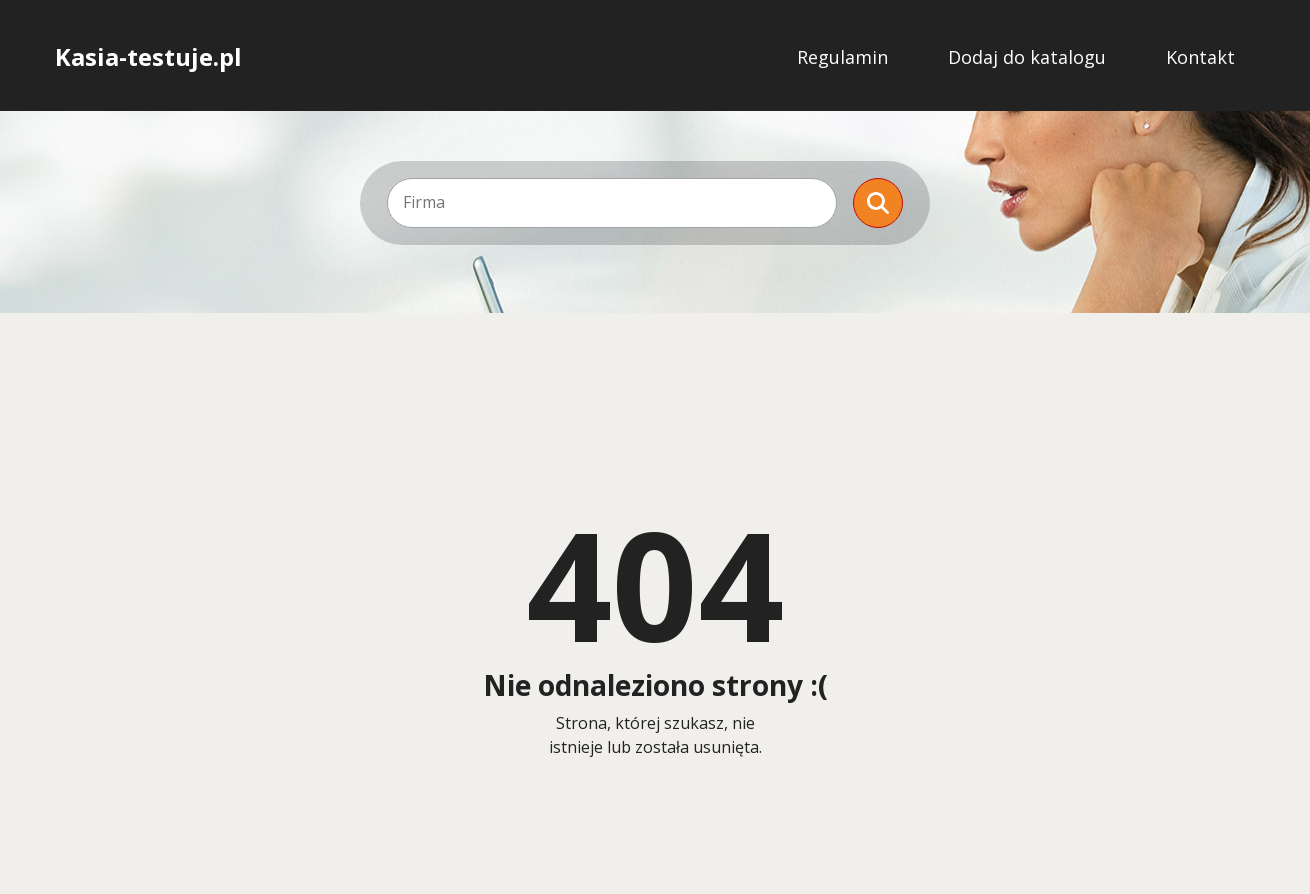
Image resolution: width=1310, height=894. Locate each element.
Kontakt (1200, 57)
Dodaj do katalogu (1027, 57)
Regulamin (842, 57)
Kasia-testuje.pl (148, 57)
